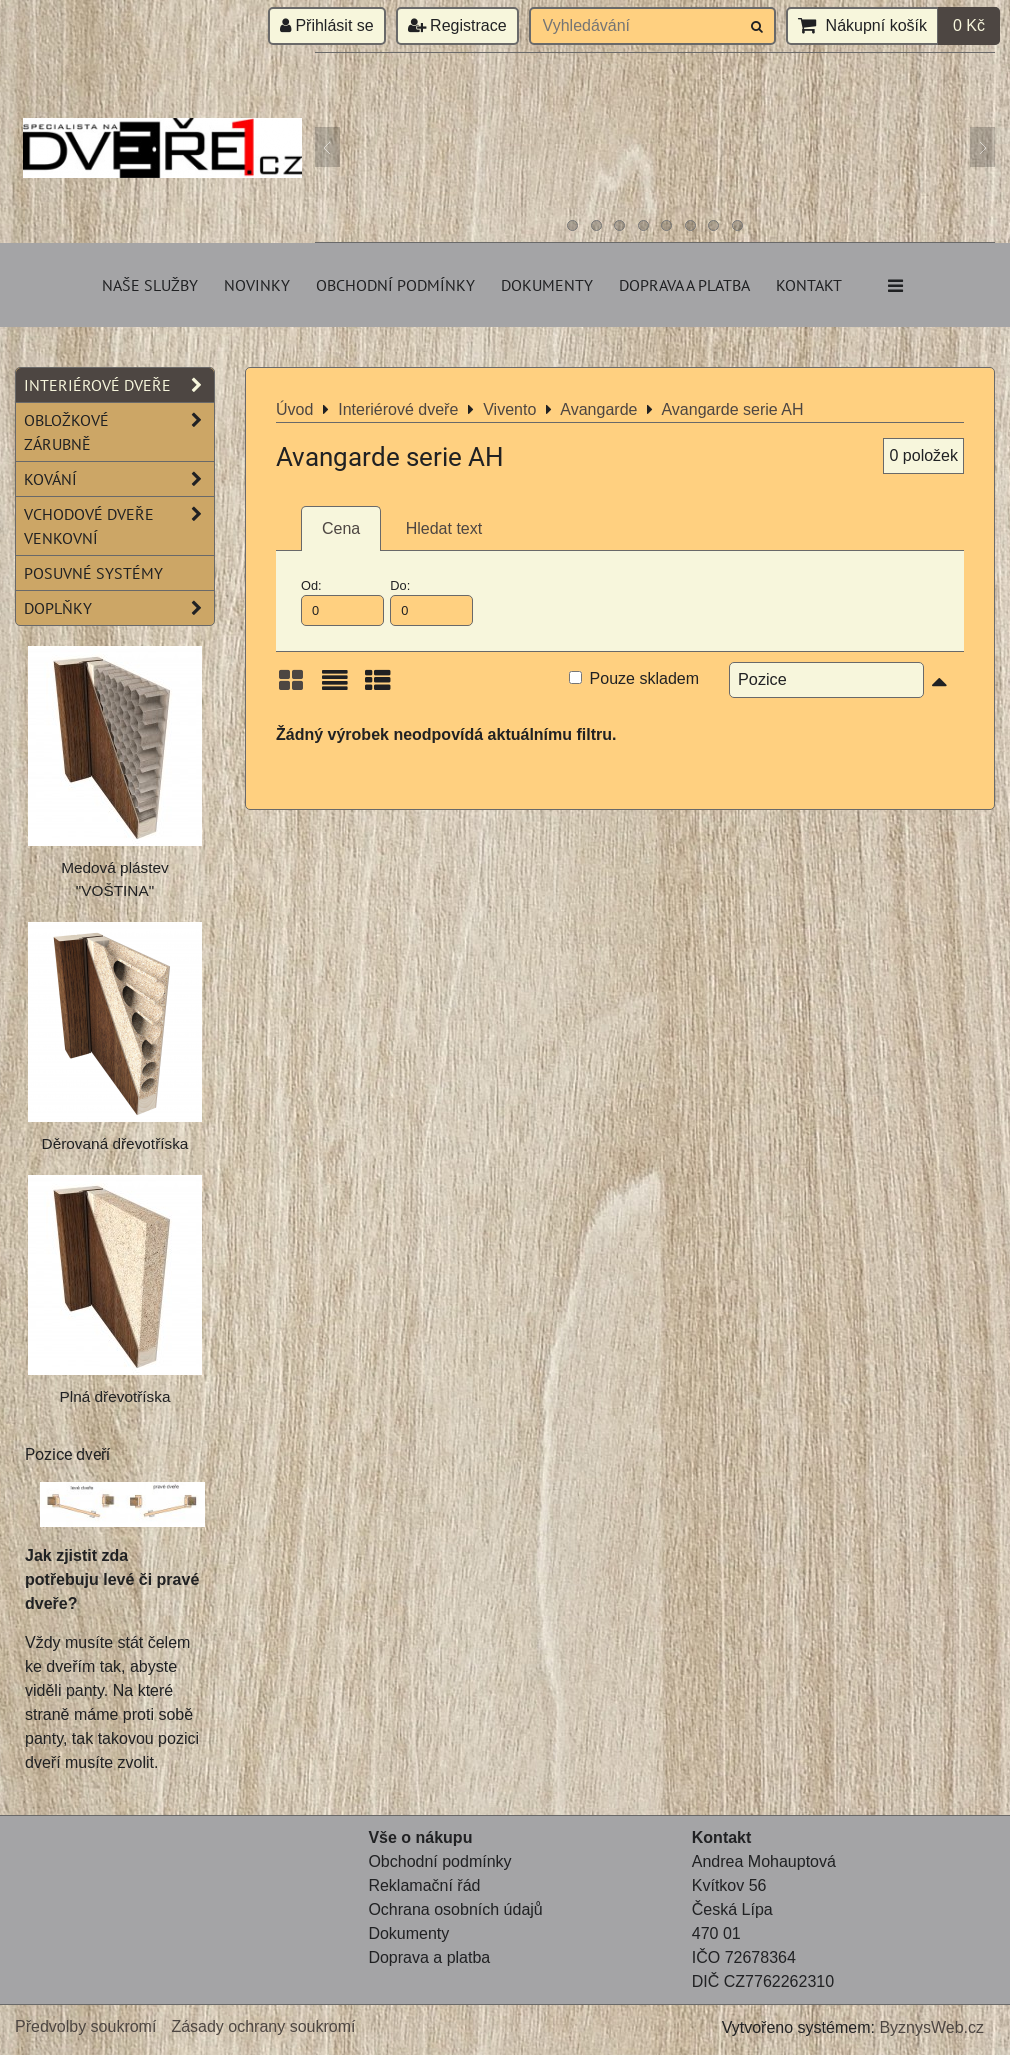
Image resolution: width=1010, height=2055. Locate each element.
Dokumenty (547, 285)
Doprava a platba (684, 285)
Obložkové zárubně (119, 432)
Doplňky (119, 608)
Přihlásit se (327, 25)
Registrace (457, 25)
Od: (342, 602)
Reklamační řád (424, 1885)
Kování (119, 479)
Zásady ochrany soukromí (263, 2026)
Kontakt (809, 285)
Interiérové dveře (119, 385)
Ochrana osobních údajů (455, 1909)
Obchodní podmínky (395, 285)
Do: (431, 602)
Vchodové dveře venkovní (119, 526)
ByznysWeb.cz (931, 2027)
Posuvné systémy (93, 573)
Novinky (257, 285)
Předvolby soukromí (85, 2026)
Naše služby (150, 285)
